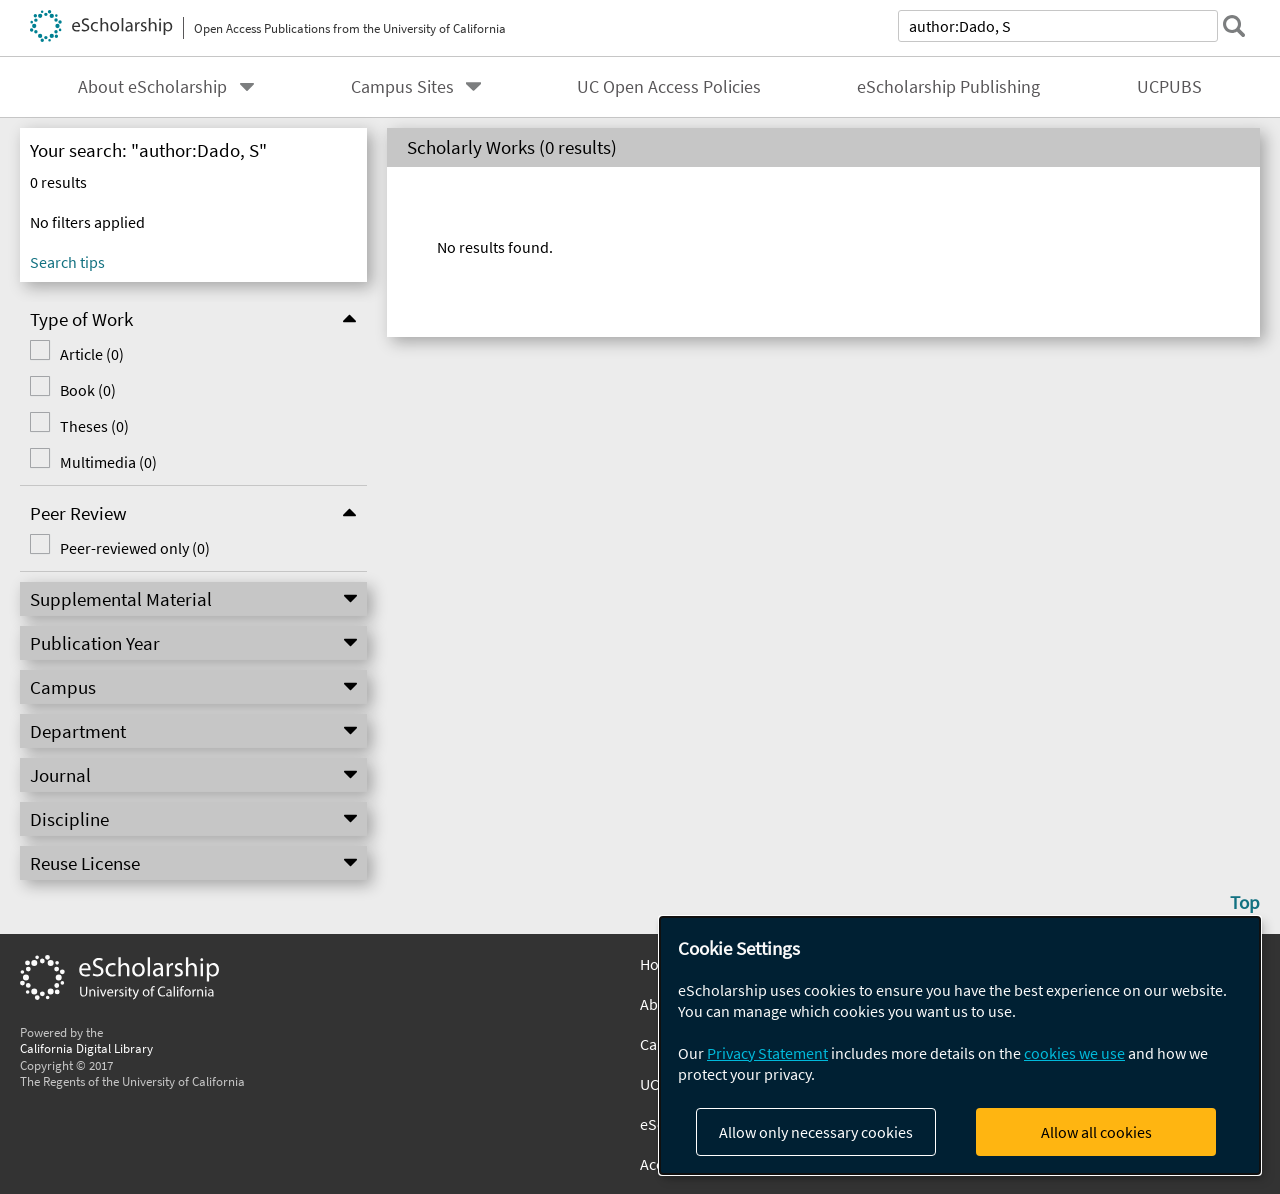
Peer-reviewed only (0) (135, 548)
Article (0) (92, 354)
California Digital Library (86, 1048)
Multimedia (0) (108, 462)
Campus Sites (402, 87)
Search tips (67, 262)
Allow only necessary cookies (816, 1132)
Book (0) (88, 390)
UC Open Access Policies (669, 87)
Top (1245, 902)
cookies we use (1074, 1053)
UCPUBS (1169, 87)
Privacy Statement (767, 1053)
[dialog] (960, 1045)
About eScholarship (152, 87)
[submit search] (1234, 26)
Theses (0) (94, 426)
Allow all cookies (1096, 1132)
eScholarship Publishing (948, 87)
